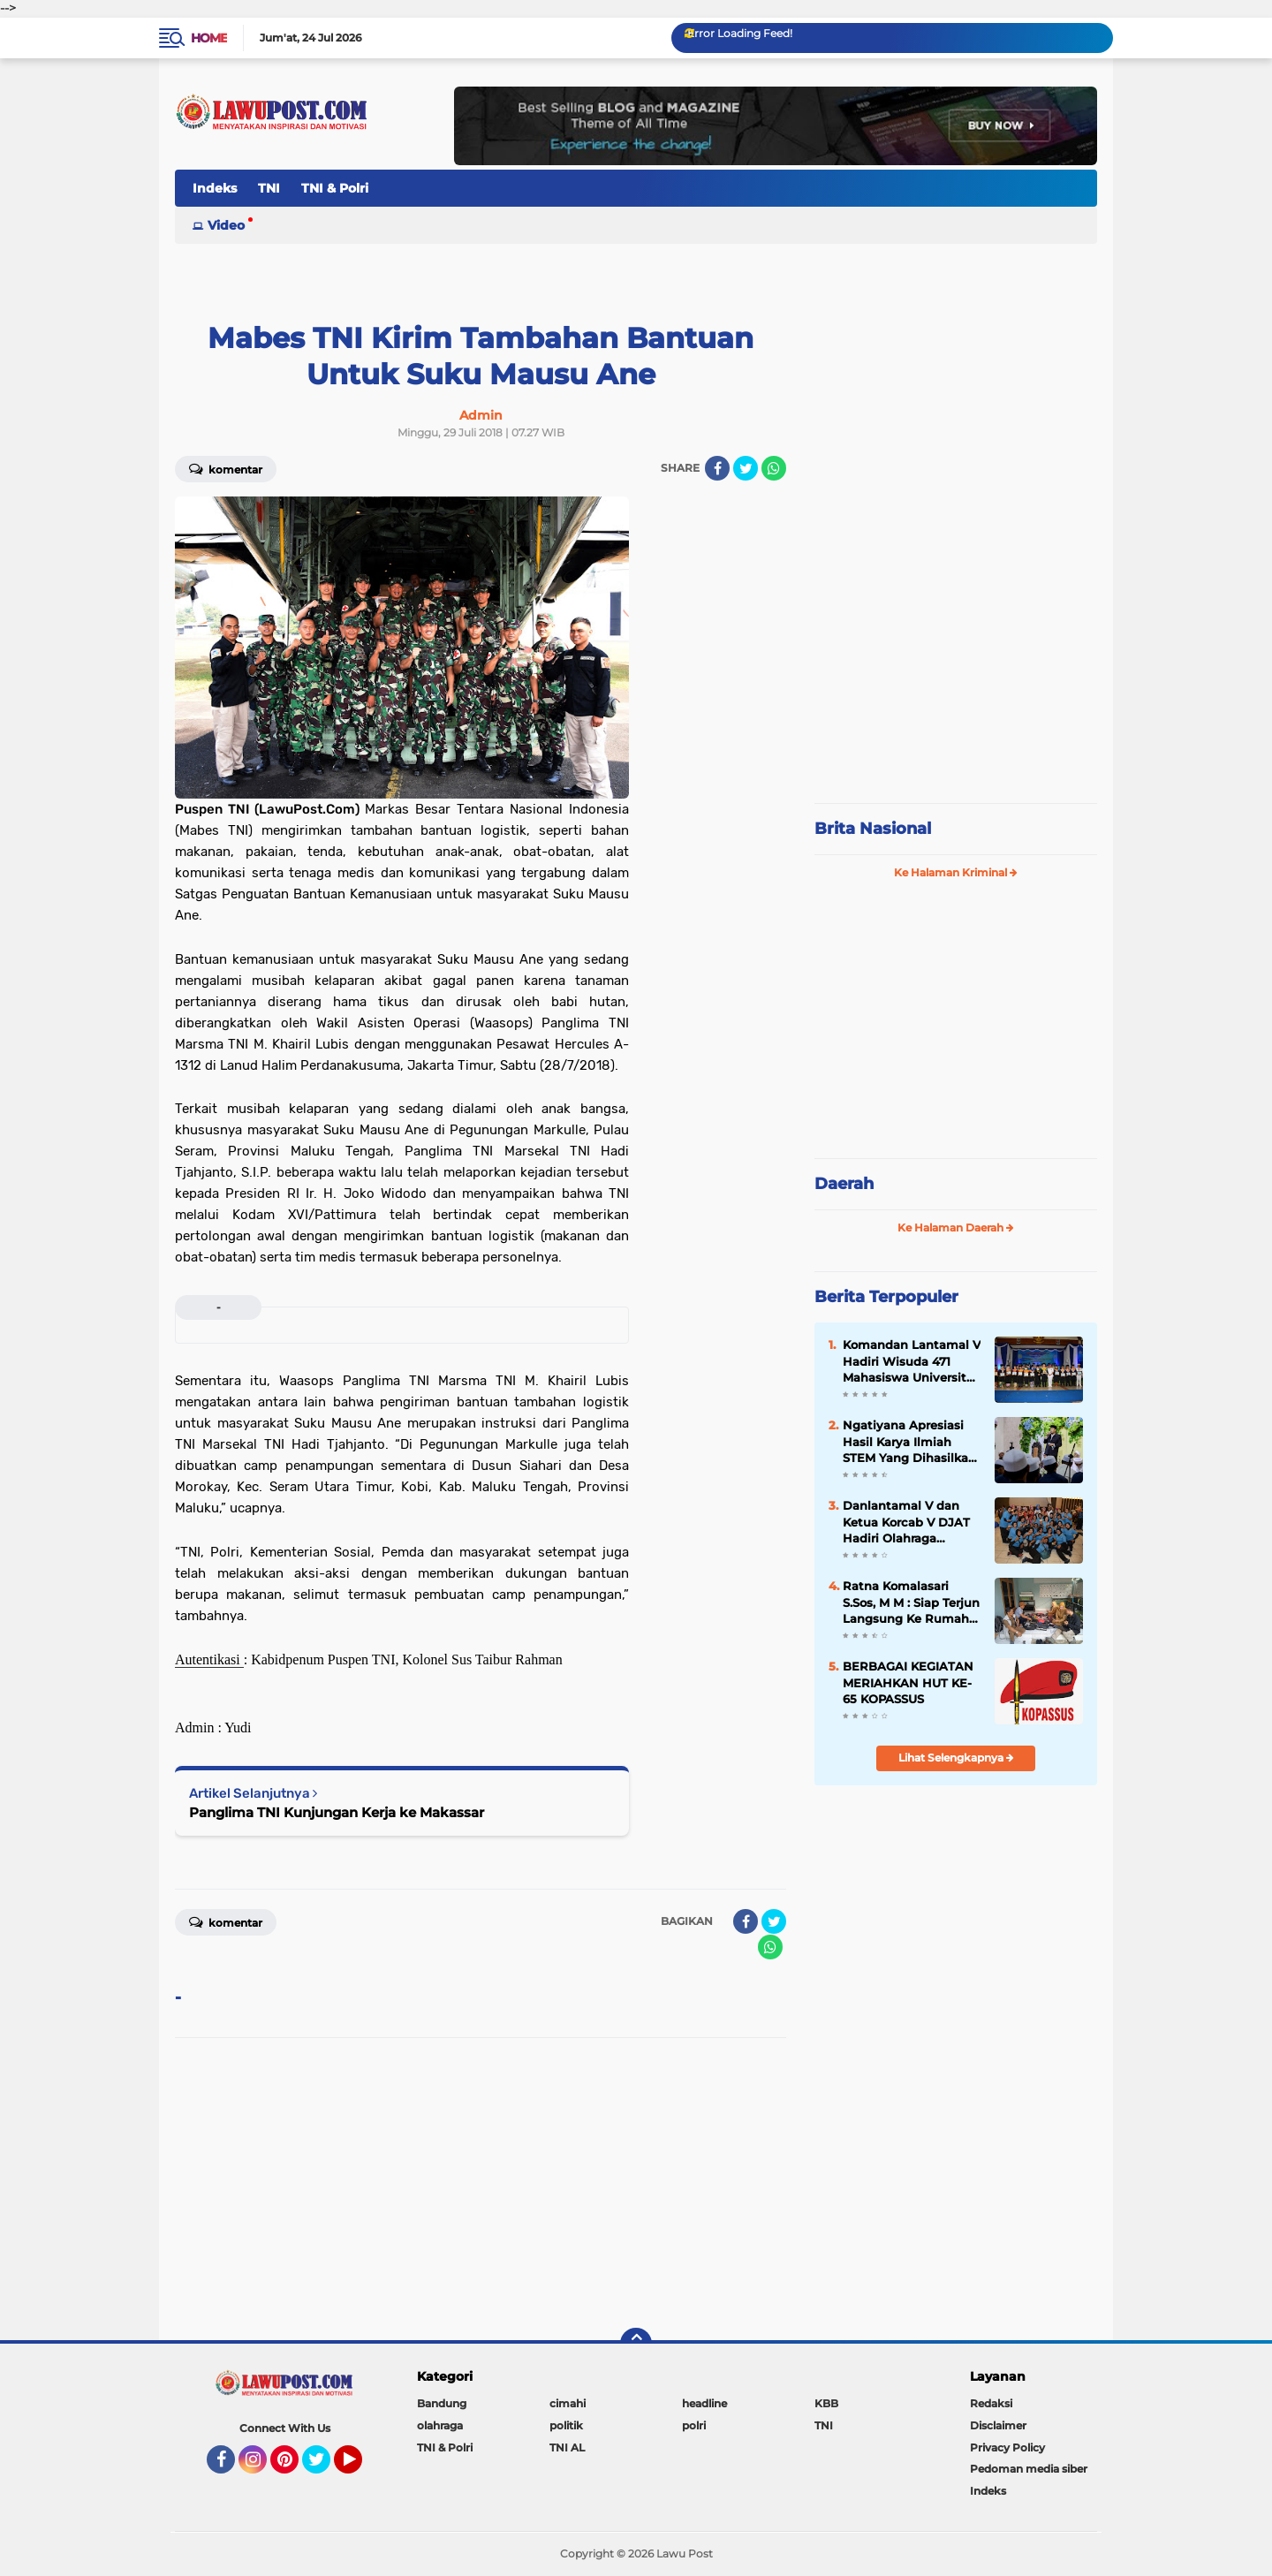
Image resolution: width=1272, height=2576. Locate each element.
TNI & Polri (334, 188)
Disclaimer (998, 2425)
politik (566, 2425)
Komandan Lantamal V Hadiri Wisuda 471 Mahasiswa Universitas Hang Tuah (911, 1361)
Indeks (215, 188)
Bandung (441, 2403)
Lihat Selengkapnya (956, 1757)
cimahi (567, 2403)
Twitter (324, 2467)
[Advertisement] (955, 671)
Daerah (844, 1183)
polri (694, 2425)
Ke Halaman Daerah (955, 1227)
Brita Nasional (872, 828)
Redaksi (991, 2403)
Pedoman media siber (1028, 2468)
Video (226, 225)
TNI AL (567, 2447)
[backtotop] (636, 2344)
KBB (826, 2403)
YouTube (360, 2467)
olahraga (440, 2425)
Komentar (225, 468)
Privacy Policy (1007, 2447)
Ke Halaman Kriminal (956, 872)
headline (704, 2403)
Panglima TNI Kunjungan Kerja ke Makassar (336, 1812)
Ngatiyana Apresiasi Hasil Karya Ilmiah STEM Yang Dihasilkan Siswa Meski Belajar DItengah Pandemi (909, 1442)
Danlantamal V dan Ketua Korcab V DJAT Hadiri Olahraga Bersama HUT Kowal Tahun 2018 (906, 1522)
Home (209, 38)
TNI (269, 188)
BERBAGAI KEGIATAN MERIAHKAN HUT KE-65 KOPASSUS (908, 1682)
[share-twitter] (745, 468)
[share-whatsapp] (773, 468)
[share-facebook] (717, 468)
